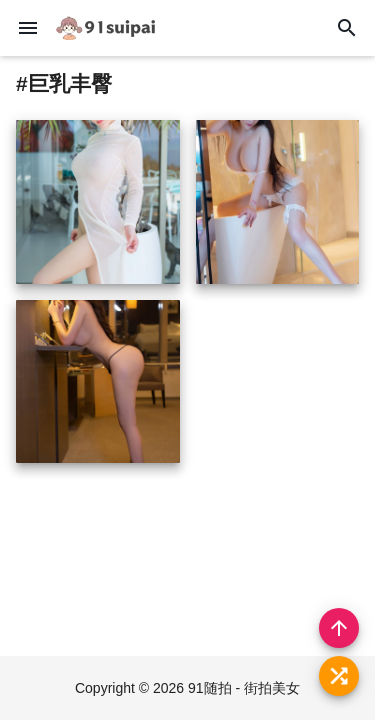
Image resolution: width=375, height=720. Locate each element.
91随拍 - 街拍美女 (244, 688)
